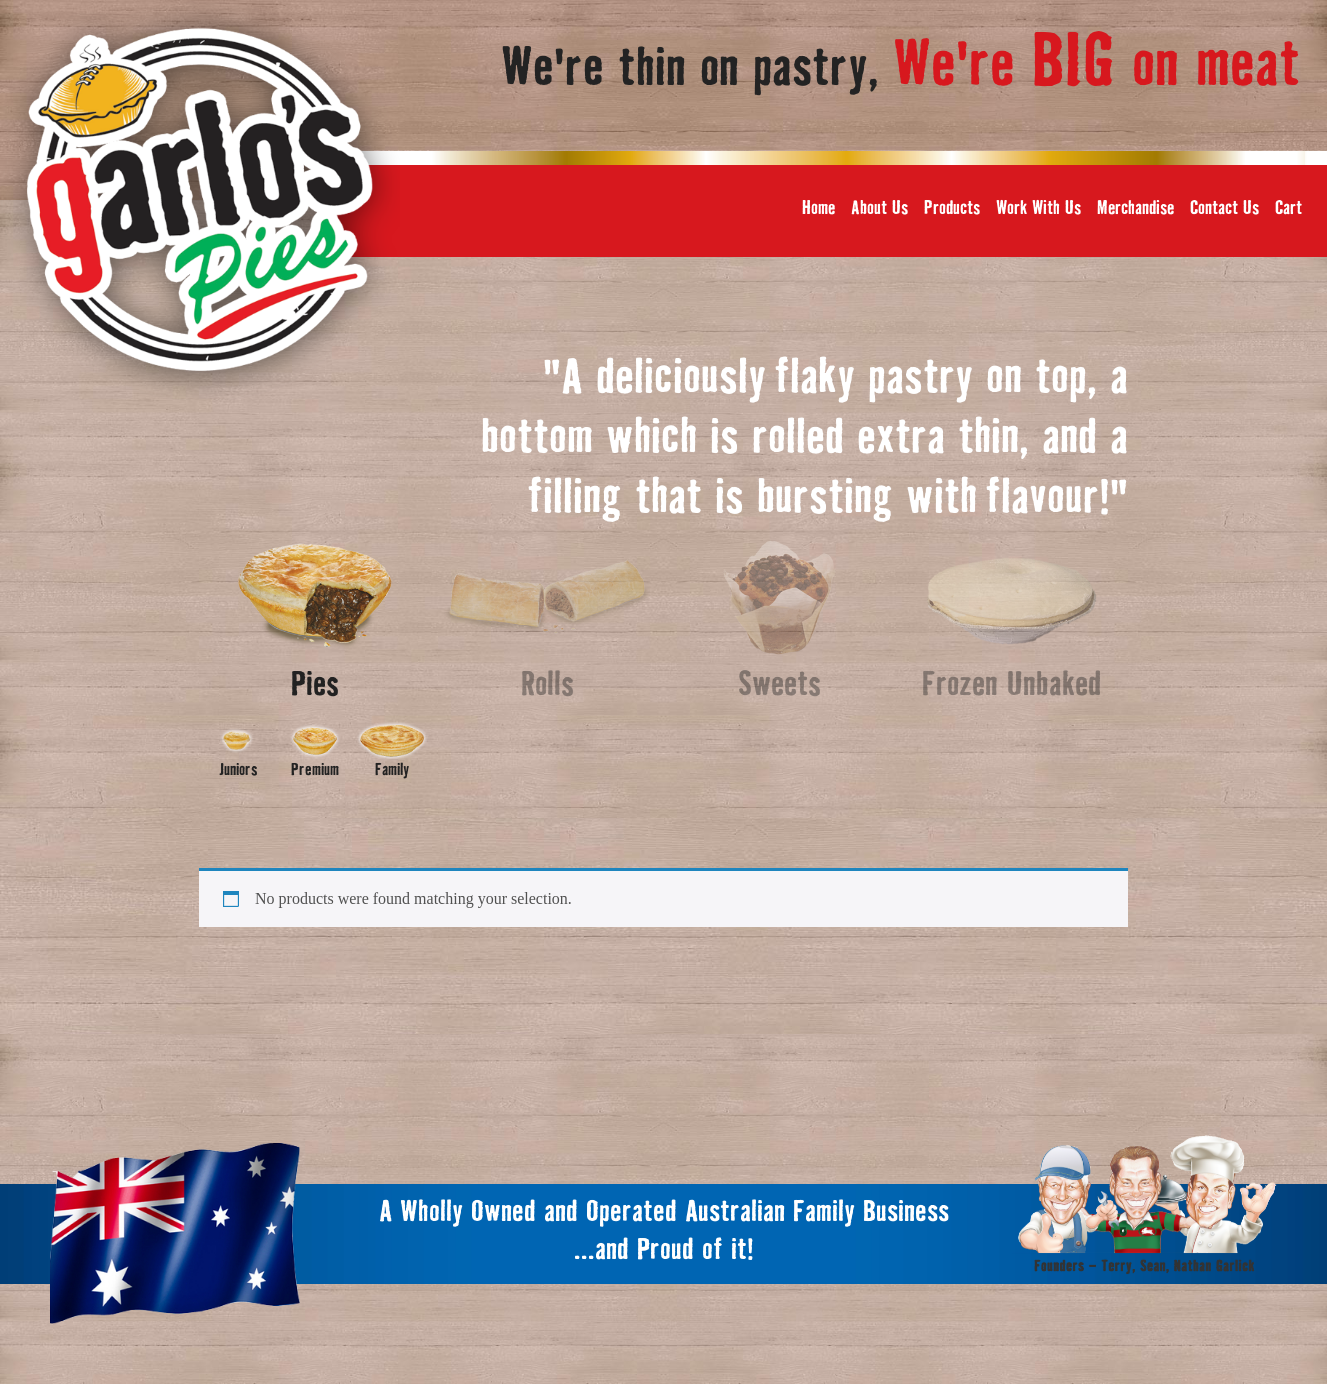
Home (818, 208)
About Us (879, 208)
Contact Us (1224, 208)
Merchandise (1135, 208)
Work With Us (1038, 208)
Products (952, 208)
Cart (1288, 208)
